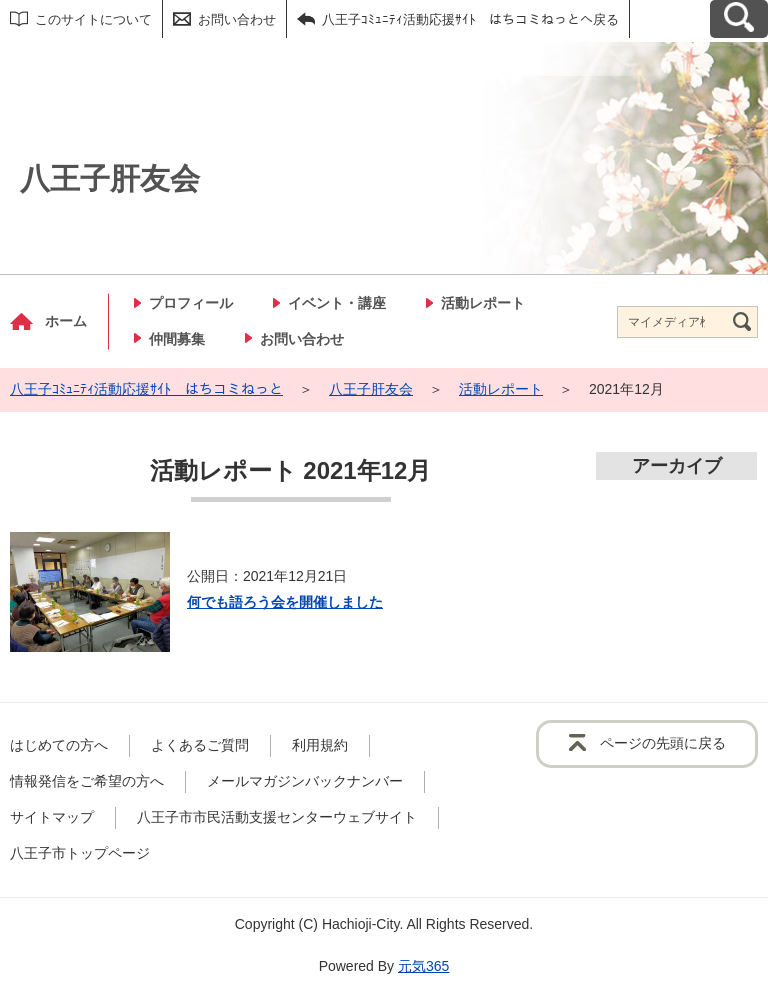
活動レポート (483, 303)
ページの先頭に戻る (663, 743)
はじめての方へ (59, 745)
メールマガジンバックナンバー (305, 781)
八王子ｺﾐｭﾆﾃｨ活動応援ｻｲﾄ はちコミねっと (146, 389)
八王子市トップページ (80, 853)
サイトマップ (52, 817)
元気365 (423, 966)
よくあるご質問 (200, 745)
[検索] (742, 322)
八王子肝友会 (371, 389)
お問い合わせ (237, 19)
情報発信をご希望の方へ (87, 781)
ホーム (66, 321)
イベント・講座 (337, 303)
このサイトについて (93, 19)
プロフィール (191, 303)
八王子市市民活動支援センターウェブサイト (277, 817)
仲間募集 (177, 339)
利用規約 (320, 745)
